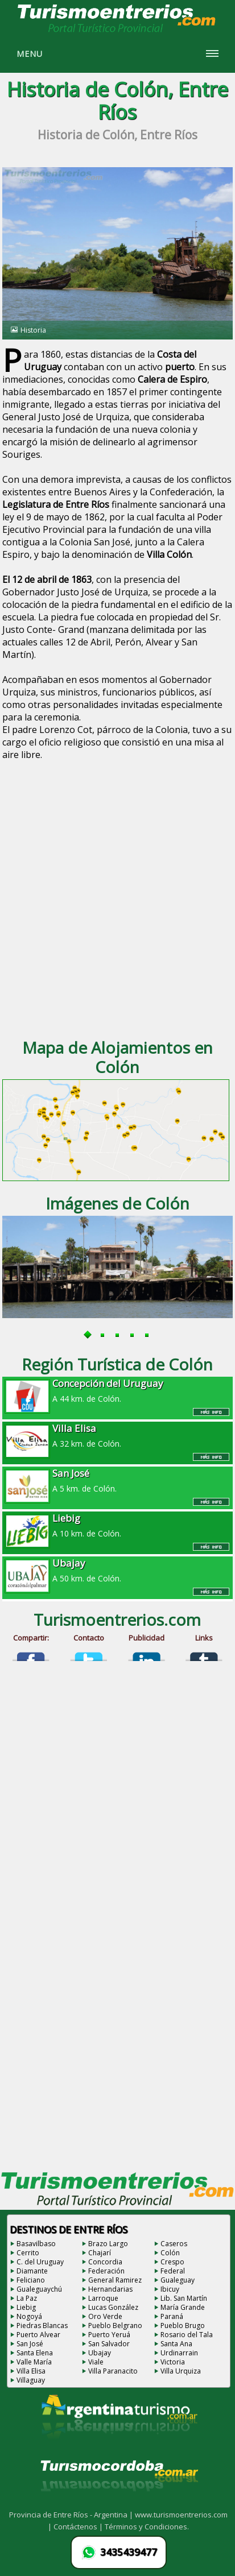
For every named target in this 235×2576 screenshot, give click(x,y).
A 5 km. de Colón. (117, 1480)
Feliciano (31, 2280)
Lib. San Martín (183, 2298)
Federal (172, 2271)
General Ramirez (115, 2280)
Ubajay (99, 2353)
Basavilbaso (36, 2243)
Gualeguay (177, 2280)
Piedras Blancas (42, 2325)
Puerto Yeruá (109, 2334)
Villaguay (31, 2380)
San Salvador (109, 2344)
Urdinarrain (179, 2353)
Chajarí (99, 2253)
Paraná (171, 2316)
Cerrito (28, 2253)
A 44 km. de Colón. (117, 1390)
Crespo (172, 2262)
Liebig (26, 2307)
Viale (96, 2362)
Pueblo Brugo (182, 2325)
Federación (106, 2271)
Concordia (105, 2262)
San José (30, 2344)
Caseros (173, 2243)
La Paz (27, 2298)
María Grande (182, 2307)
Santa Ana (176, 2344)
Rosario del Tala (186, 2334)
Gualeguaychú (39, 2289)
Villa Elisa (31, 2371)
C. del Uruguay (40, 2262)
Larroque (103, 2298)
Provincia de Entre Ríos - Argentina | (72, 2514)
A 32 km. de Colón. (117, 1435)
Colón (170, 2253)
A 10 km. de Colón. (117, 1525)
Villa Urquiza (180, 2371)
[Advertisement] (117, 903)
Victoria (172, 2362)
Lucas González (113, 2307)
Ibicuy (169, 2289)
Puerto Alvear (38, 2334)
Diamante (32, 2271)
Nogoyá (29, 2316)
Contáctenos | (79, 2526)
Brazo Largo (108, 2243)
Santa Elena (35, 2353)
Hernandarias (110, 2289)
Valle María (34, 2362)
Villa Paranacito (113, 2371)
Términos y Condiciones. (147, 2526)
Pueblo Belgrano (115, 2325)
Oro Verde (105, 2316)
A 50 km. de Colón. (117, 1570)
